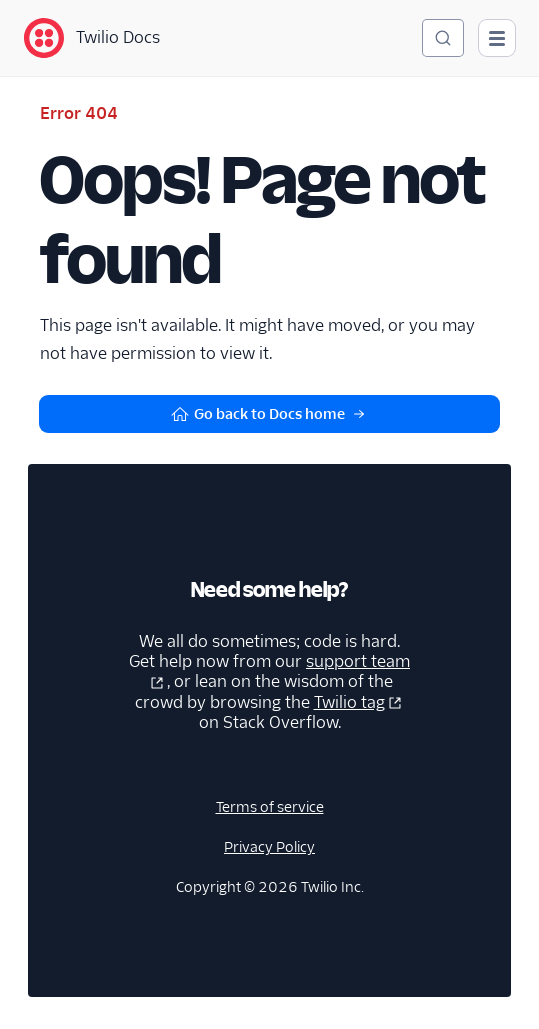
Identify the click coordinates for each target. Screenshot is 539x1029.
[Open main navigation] (497, 38)
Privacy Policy (269, 847)
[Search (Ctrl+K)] (443, 38)
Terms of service (270, 807)
